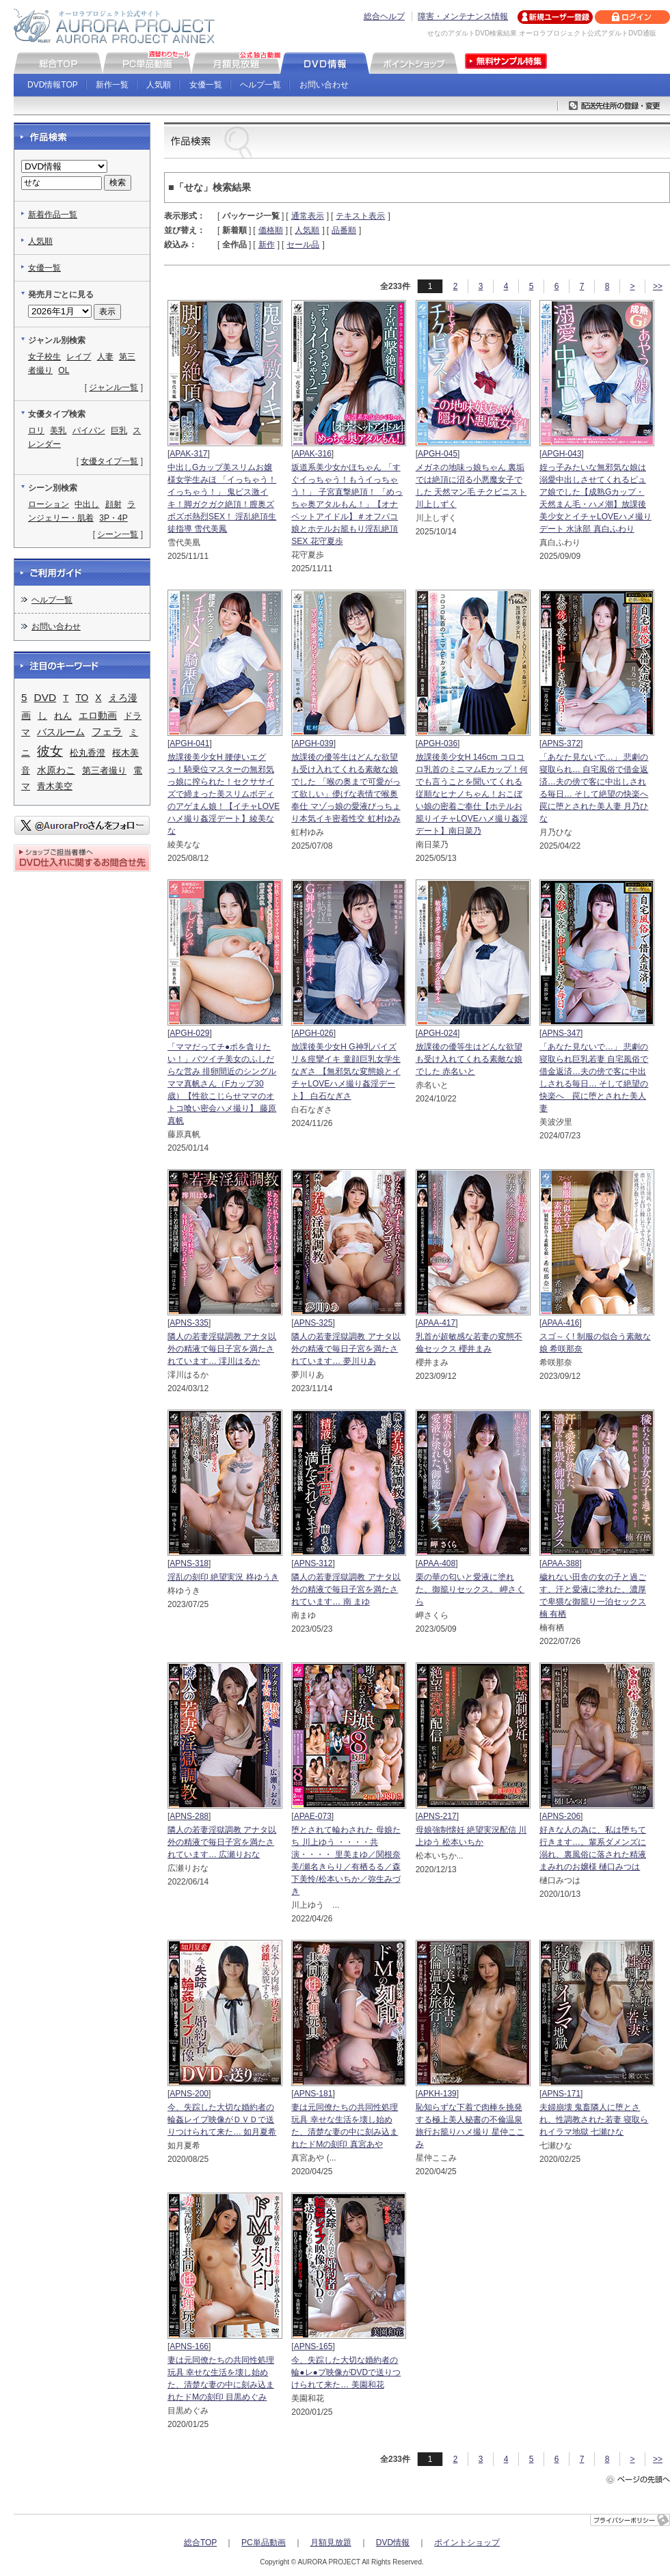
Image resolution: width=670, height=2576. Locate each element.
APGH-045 (437, 453)
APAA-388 (560, 1563)
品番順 (344, 230)
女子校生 (44, 356)
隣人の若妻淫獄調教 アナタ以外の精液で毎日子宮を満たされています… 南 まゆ (345, 1589)
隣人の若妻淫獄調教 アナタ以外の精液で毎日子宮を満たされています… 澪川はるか (222, 1349)
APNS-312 (313, 1563)
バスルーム (61, 731)
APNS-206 (560, 1816)
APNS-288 (189, 1816)
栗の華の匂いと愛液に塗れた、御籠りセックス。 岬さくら (470, 1589)
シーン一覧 (117, 534)
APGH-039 (314, 743)
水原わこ (56, 770)
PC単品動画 (263, 2542)
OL (63, 370)
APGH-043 (561, 453)
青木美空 (54, 786)
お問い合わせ (324, 85)
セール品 (302, 244)
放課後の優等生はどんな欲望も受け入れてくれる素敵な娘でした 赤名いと (469, 1059)
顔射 (113, 504)
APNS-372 (560, 743)
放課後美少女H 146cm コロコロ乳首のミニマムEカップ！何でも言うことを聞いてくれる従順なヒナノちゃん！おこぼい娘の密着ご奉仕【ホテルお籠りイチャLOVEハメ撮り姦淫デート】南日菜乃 (472, 794)
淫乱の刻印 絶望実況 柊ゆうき (223, 1577)
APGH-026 (314, 1033)
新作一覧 (112, 85)
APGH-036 (437, 743)
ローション (48, 504)
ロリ (36, 430)
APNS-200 (189, 2093)
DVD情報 (393, 2542)
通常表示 (307, 216)
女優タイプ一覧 (109, 461)
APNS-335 (189, 1323)
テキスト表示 (360, 216)
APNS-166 (189, 2346)
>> (657, 286)
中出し (87, 504)
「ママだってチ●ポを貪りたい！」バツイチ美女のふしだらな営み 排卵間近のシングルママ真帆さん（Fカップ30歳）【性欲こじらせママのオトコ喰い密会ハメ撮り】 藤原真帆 (222, 1083)
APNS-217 (437, 1816)
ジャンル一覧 (113, 387)
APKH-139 (437, 2093)
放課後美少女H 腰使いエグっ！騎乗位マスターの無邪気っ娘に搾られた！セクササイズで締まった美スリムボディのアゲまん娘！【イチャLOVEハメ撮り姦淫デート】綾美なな (224, 794)
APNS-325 (313, 1323)
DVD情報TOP (52, 85)
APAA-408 (436, 1563)
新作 (266, 244)
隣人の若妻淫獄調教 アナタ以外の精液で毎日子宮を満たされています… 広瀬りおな (222, 1842)
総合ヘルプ (384, 16)
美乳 (58, 430)
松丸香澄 (87, 753)
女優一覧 (205, 85)
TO (81, 697)
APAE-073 (313, 1816)
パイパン (88, 430)
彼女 (50, 751)
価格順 (270, 230)
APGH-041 (189, 743)
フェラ (107, 731)
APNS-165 (313, 2346)
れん (63, 716)
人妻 (105, 356)
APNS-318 (189, 1563)
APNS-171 (560, 2093)
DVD (45, 697)
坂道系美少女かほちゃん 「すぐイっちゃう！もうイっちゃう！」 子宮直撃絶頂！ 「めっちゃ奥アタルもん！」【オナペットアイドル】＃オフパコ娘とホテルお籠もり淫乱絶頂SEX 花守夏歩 (347, 504)
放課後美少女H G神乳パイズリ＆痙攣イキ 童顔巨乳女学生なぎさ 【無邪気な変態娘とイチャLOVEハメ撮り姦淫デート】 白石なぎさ (345, 1071)
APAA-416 (560, 1323)
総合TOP (200, 2542)
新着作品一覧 (52, 214)
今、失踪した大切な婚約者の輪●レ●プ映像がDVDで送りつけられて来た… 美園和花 (346, 2372)
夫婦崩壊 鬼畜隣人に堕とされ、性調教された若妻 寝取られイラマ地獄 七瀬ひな (593, 2119)
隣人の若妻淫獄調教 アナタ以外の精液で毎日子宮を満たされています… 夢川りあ (345, 1349)
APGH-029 (189, 1033)
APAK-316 (313, 453)
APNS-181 (313, 2093)
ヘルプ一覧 (260, 85)
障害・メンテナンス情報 (463, 16)
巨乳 (119, 430)
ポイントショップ (467, 2542)
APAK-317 (188, 453)
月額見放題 (330, 2542)
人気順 (158, 85)
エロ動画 (98, 715)
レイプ (78, 356)
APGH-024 (437, 1033)
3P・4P (113, 518)
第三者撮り (104, 770)
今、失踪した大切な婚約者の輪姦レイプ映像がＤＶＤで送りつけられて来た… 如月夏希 (222, 2119)
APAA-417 (436, 1323)
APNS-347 (560, 1033)
